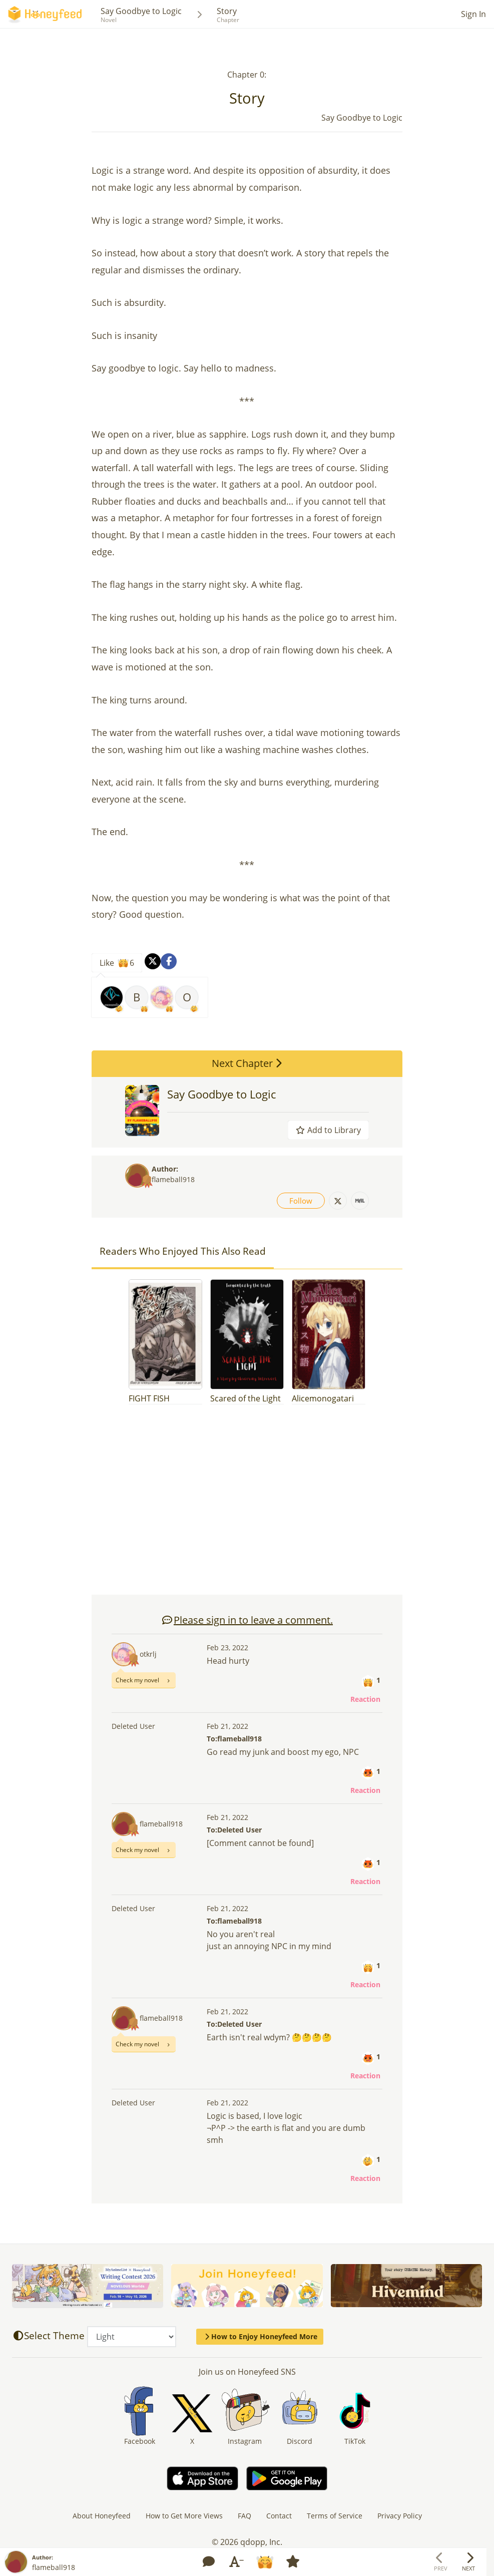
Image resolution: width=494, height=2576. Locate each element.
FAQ (244, 2515)
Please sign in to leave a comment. (247, 1620)
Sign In (473, 14)
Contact (279, 2515)
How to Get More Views (184, 2515)
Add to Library (328, 1130)
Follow (300, 1201)
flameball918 (173, 1179)
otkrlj (148, 1654)
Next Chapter (247, 1063)
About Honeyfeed (102, 2515)
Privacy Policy (399, 2515)
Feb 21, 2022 (227, 1726)
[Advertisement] (247, 1504)
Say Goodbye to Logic (141, 11)
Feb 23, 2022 (227, 1647)
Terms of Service (334, 2515)
